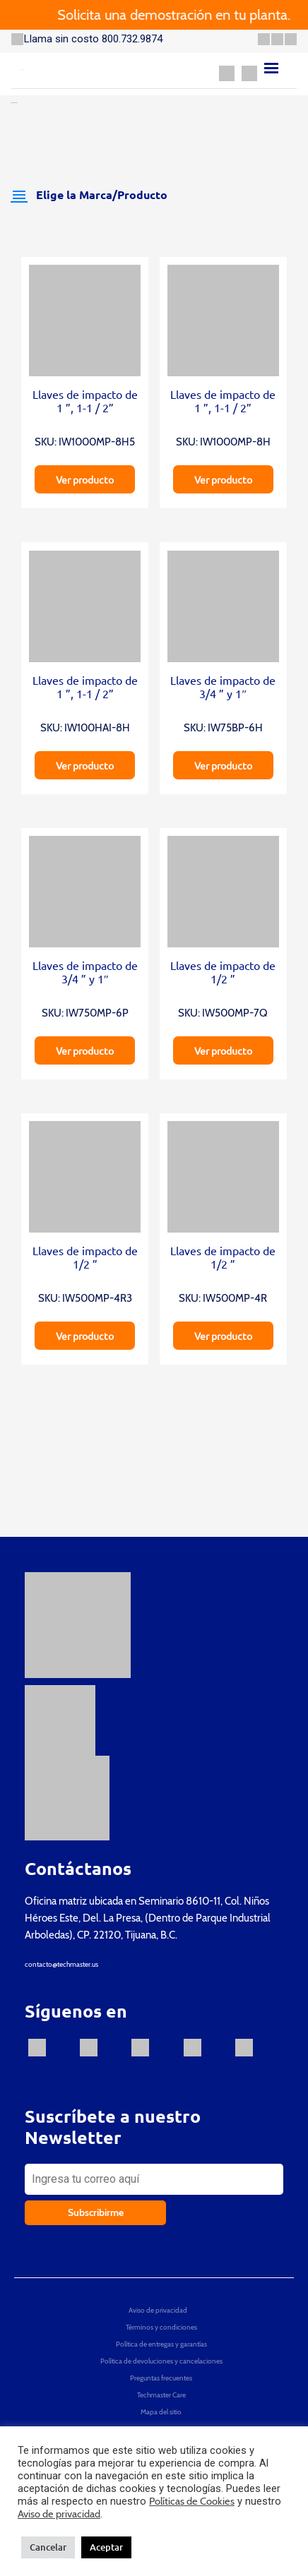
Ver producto (85, 479)
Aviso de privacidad (59, 2514)
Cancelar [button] (48, 2547)
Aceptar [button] (106, 2547)
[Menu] (271, 68)
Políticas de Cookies (192, 2501)
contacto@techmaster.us (61, 1964)
